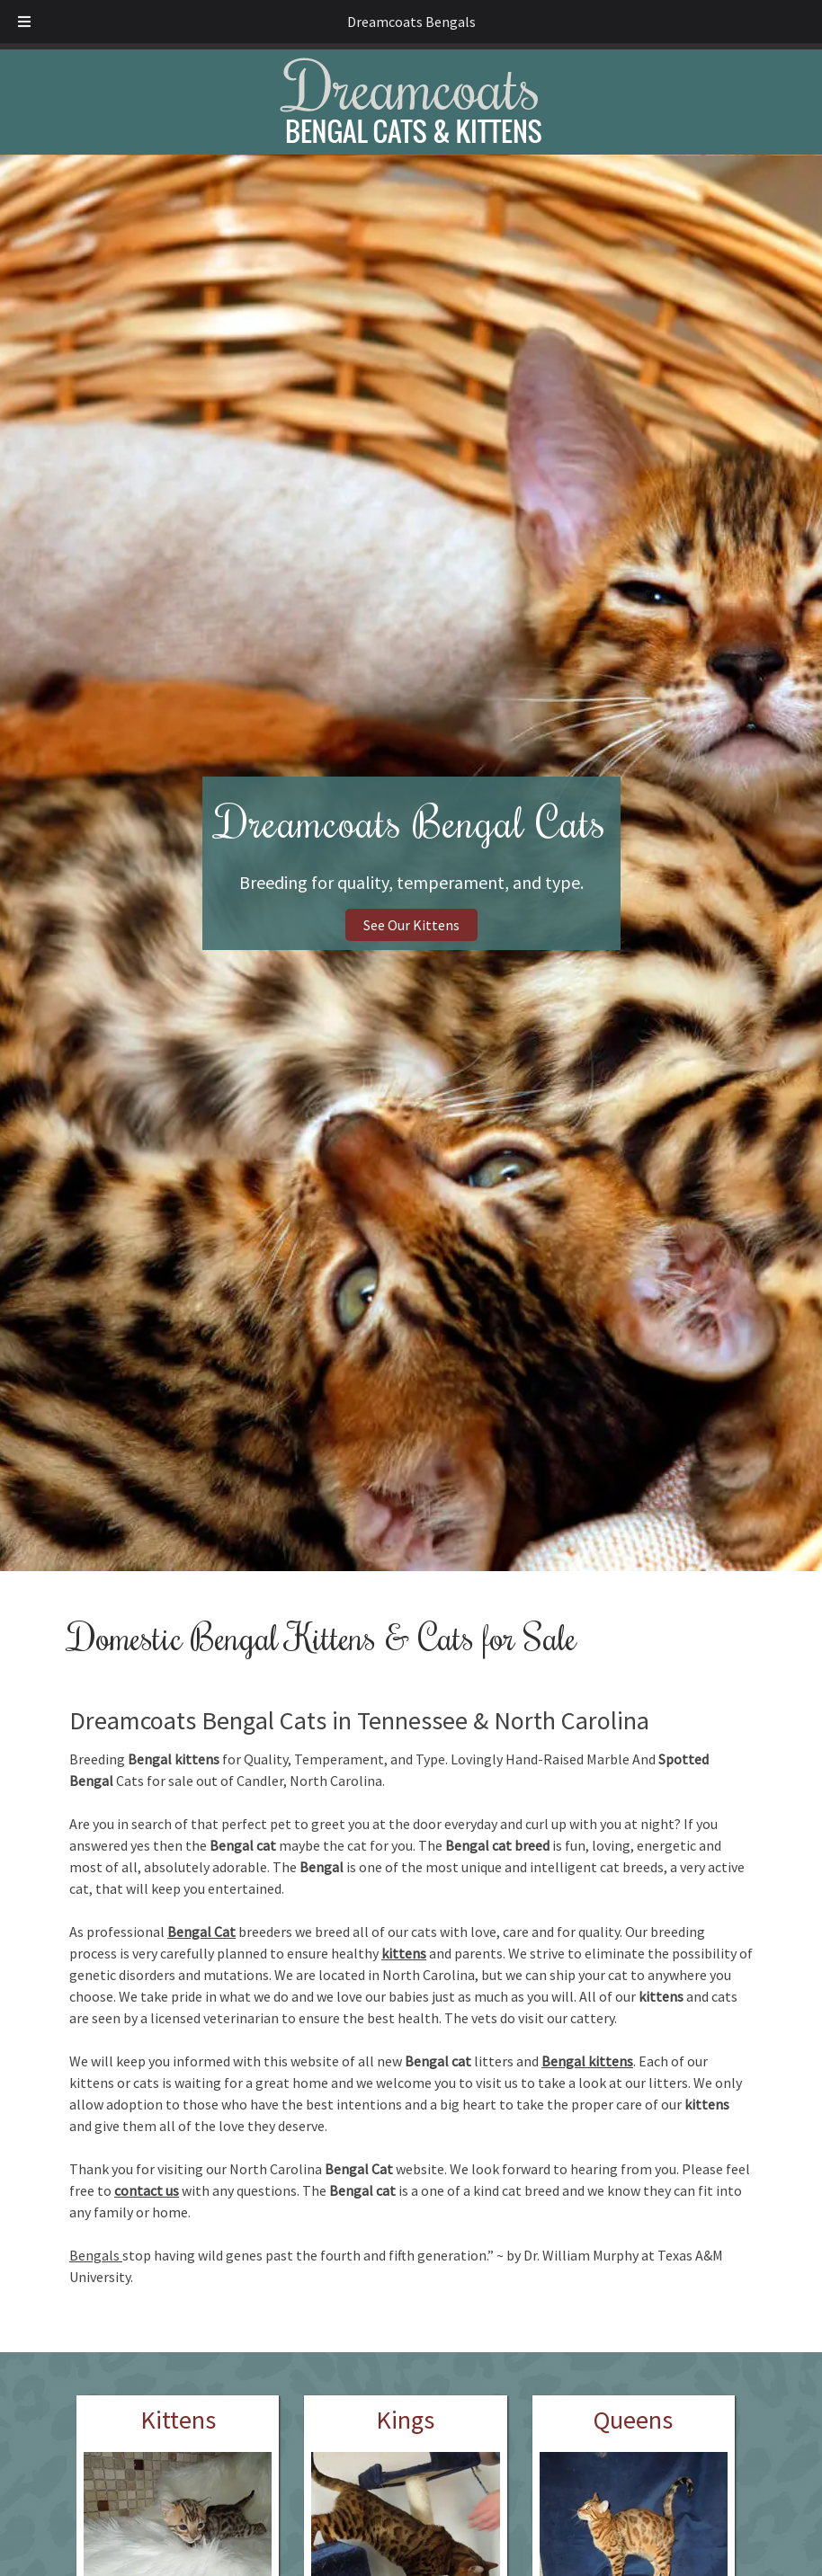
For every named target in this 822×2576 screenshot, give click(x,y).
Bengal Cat (201, 1932)
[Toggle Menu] (24, 21)
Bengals (95, 2255)
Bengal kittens (587, 2061)
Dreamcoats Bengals (411, 22)
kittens (403, 1953)
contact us (146, 2190)
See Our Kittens (411, 925)
